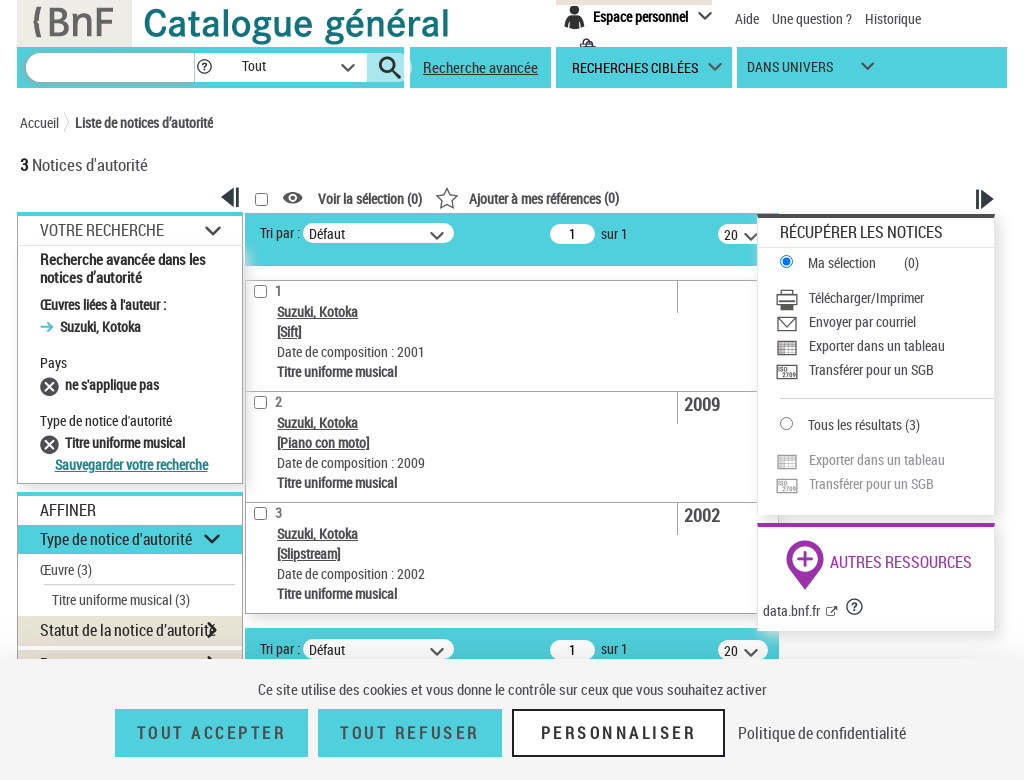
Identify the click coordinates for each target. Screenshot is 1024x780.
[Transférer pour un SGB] (884, 370)
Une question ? (812, 18)
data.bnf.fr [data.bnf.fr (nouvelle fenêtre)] (791, 610)
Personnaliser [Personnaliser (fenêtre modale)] (619, 733)
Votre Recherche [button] (102, 230)
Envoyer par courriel (862, 321)
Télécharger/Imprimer (866, 297)
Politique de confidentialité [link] (822, 733)
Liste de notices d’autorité (144, 122)
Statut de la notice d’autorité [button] (128, 630)
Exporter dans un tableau (877, 345)
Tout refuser (409, 733)
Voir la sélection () (370, 198)
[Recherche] (110, 67)
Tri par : (280, 232)
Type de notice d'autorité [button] (116, 539)
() (527, 197)
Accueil (39, 122)
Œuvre (66, 569)
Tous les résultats (855, 424)
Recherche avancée (480, 67)
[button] (204, 67)
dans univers (790, 71)
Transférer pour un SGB (871, 369)
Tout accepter (212, 733)
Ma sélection (842, 262)
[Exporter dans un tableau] (884, 346)
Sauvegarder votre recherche (131, 464)
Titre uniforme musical (121, 599)
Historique (893, 18)
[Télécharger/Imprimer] (884, 298)
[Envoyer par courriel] (884, 322)
